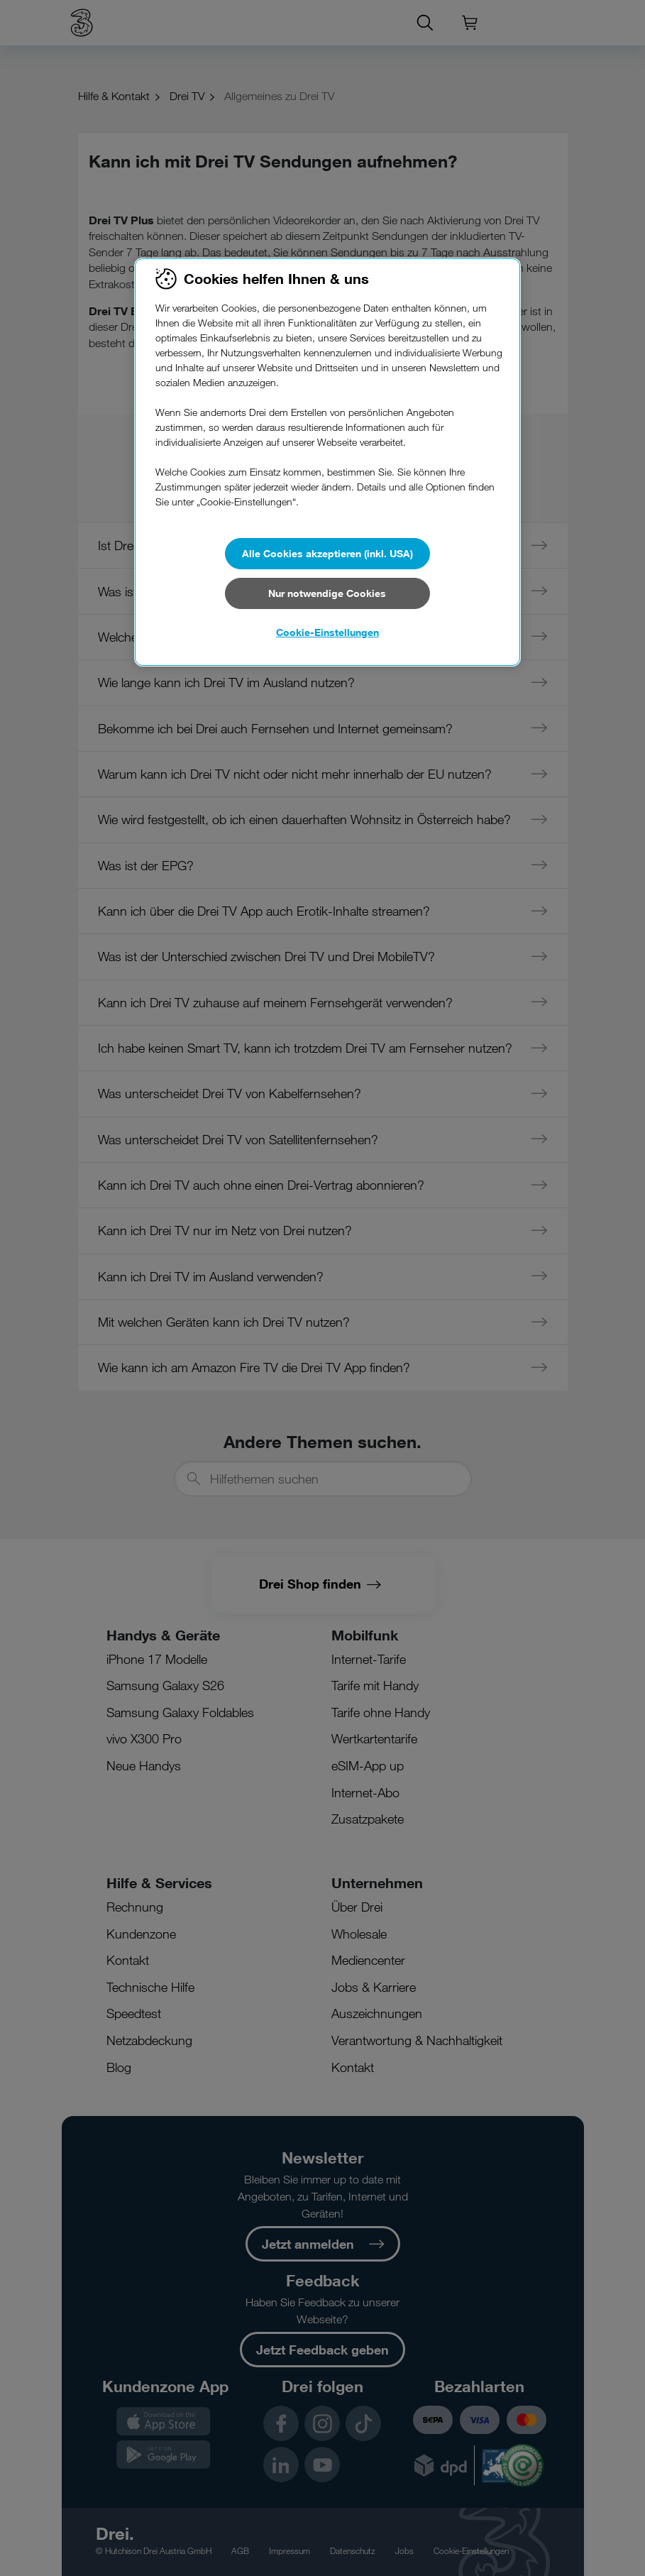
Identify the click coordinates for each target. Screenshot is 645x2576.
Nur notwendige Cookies (327, 593)
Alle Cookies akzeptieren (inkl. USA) (327, 553)
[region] (327, 462)
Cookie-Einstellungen (327, 632)
